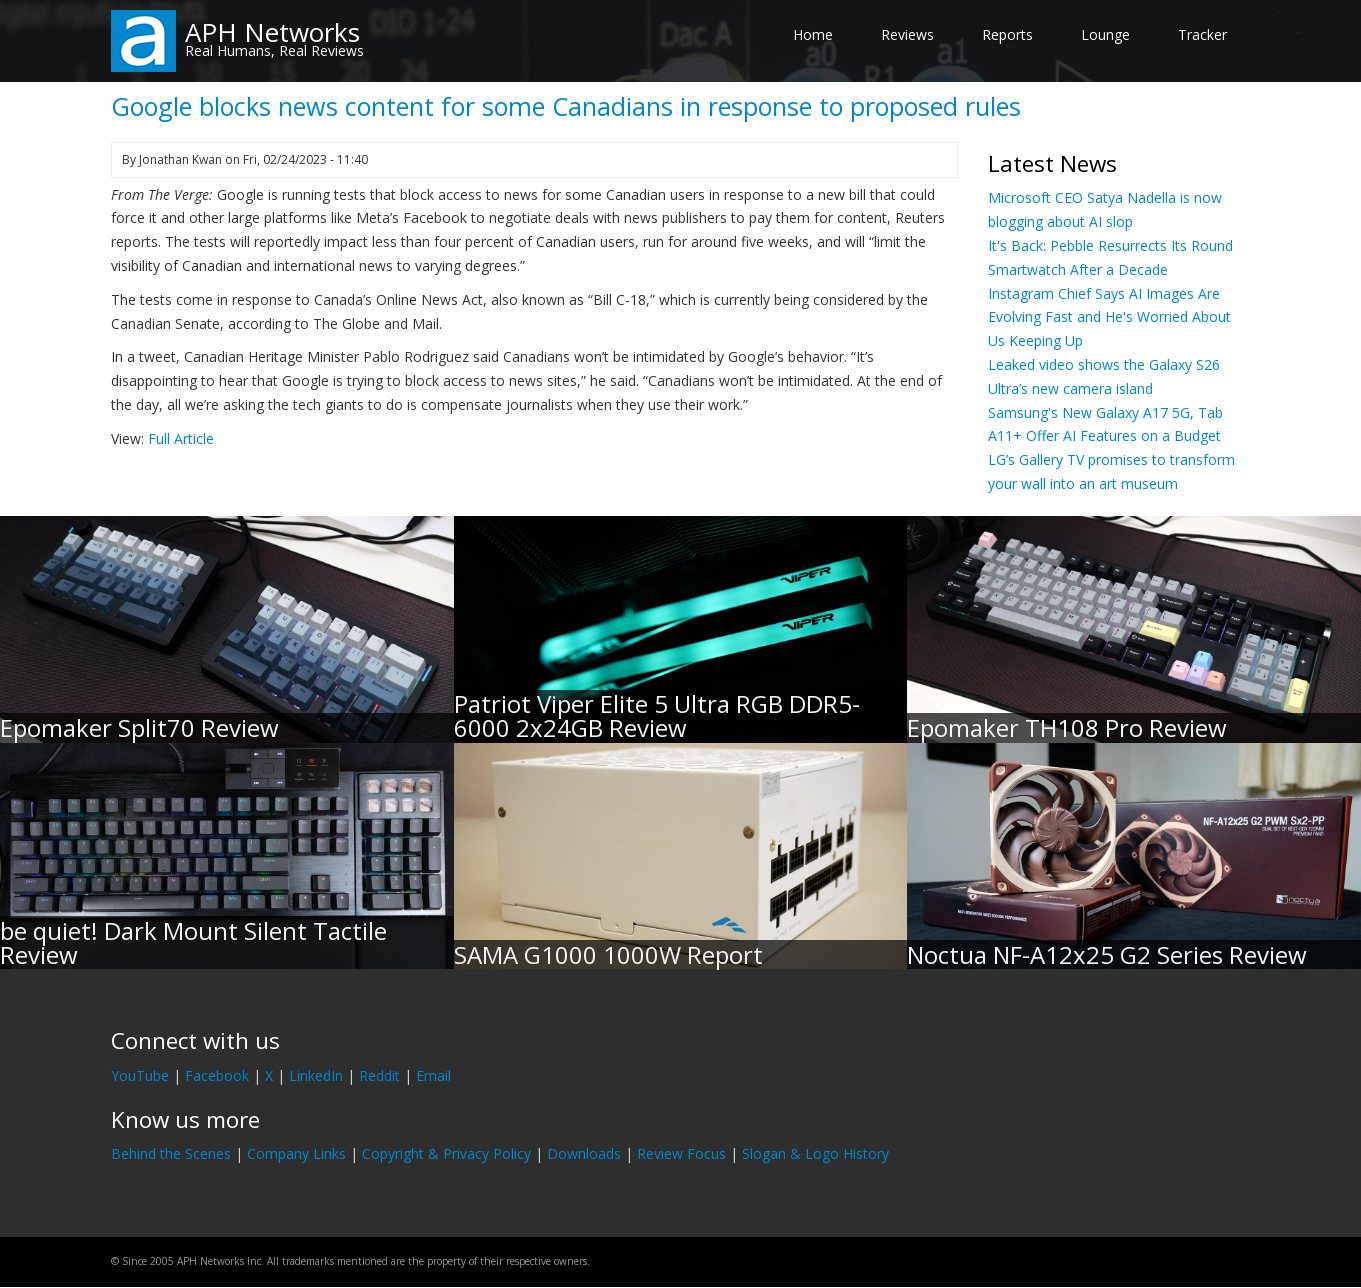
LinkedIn (316, 1075)
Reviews (907, 34)
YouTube (140, 1075)
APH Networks (272, 32)
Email (433, 1075)
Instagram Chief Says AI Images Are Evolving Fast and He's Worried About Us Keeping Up (1109, 317)
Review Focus (681, 1153)
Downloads (584, 1153)
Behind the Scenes (171, 1153)
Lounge (1105, 34)
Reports (1007, 34)
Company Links (296, 1153)
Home (813, 34)
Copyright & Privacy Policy (446, 1153)
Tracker (1202, 34)
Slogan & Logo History (815, 1153)
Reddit (379, 1075)
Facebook (217, 1075)
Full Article (181, 438)
